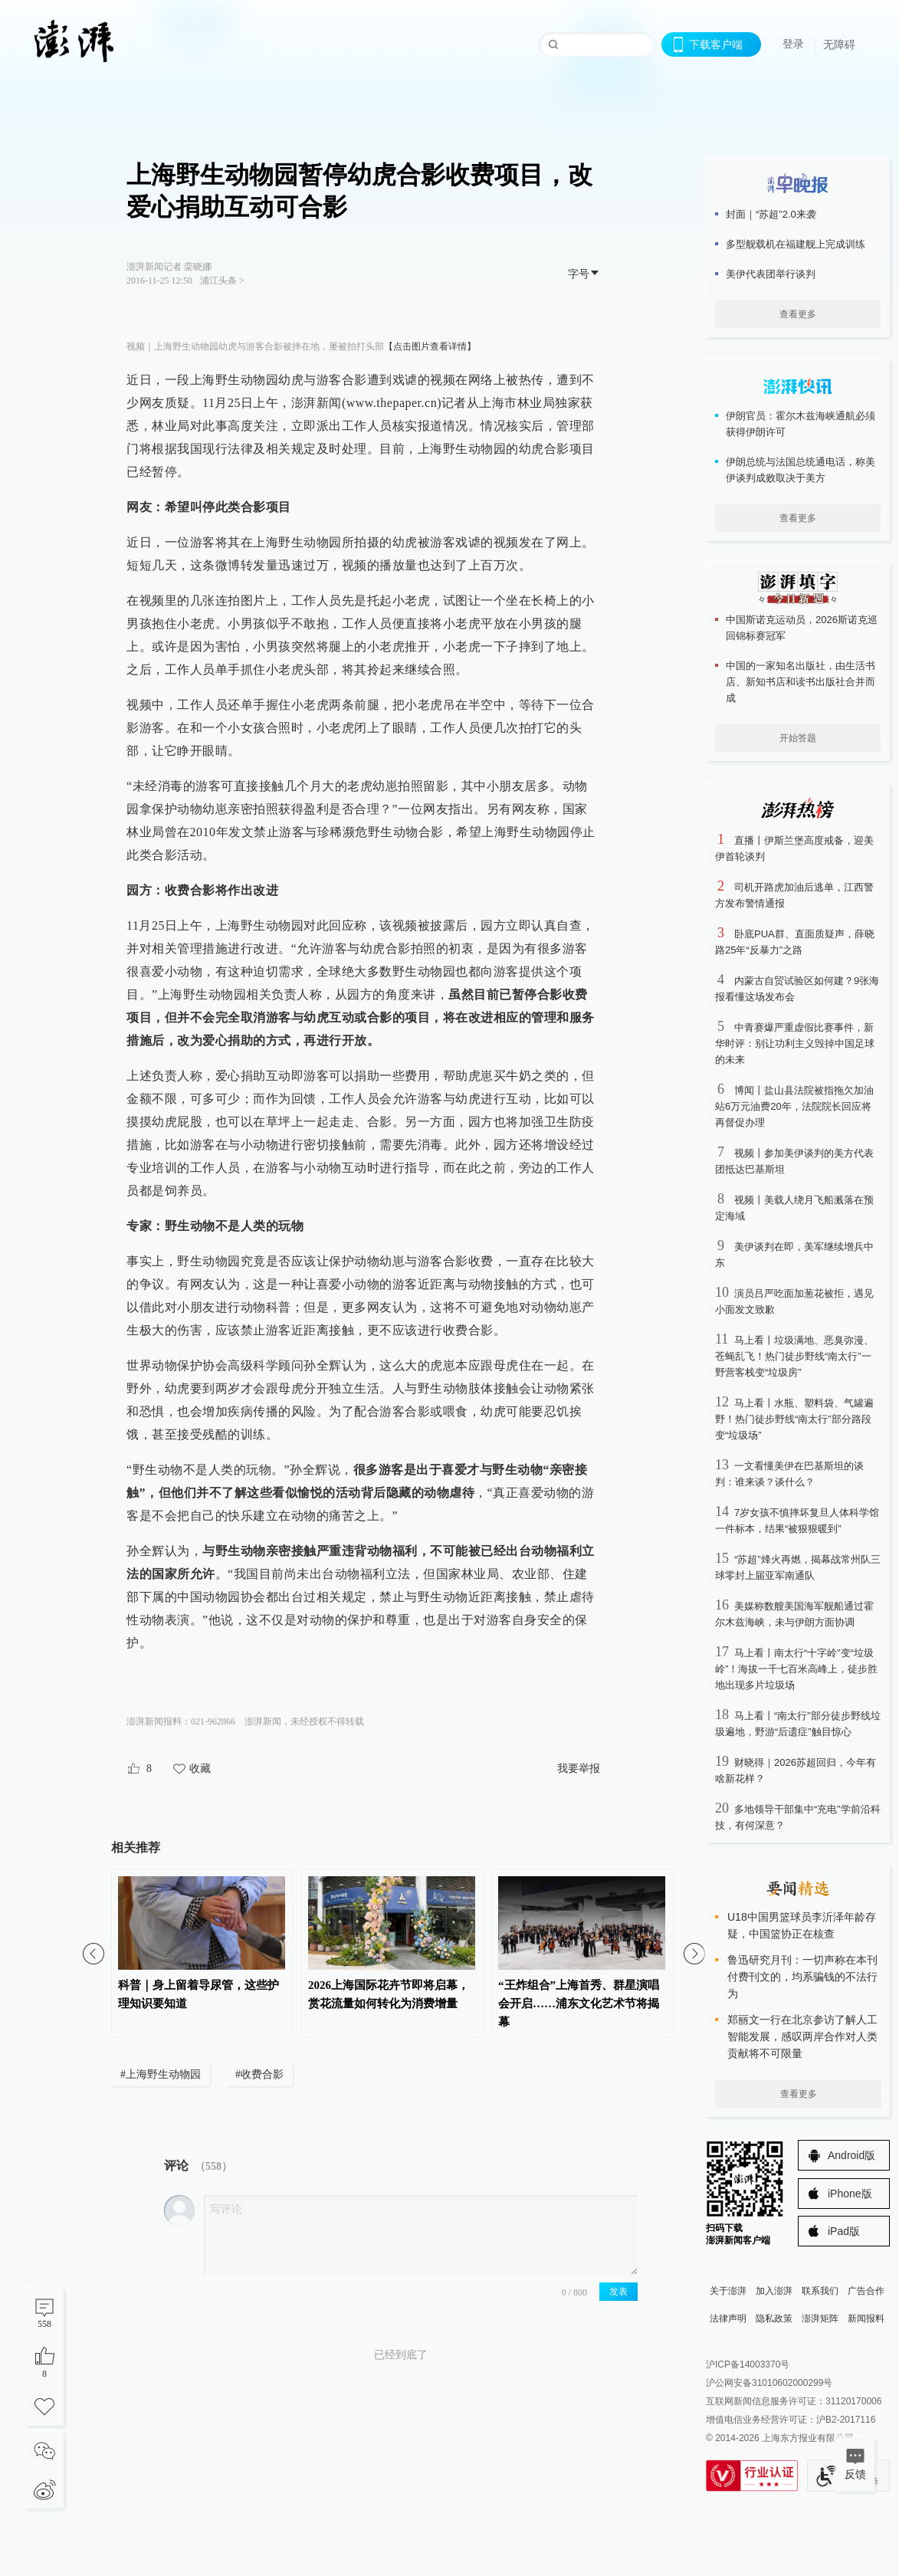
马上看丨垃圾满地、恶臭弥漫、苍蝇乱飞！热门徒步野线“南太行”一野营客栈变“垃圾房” (794, 1356)
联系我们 (820, 2291)
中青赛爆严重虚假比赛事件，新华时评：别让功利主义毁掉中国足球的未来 (794, 1043)
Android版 (851, 2155)
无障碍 (839, 44)
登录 (793, 44)
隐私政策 (774, 2318)
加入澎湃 (774, 2291)
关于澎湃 (728, 2291)
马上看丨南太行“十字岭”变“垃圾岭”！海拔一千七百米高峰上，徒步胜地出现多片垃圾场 (796, 1669)
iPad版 (844, 2231)
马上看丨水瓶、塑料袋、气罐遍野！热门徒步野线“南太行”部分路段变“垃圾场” (794, 1419)
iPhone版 (850, 2193)
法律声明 (728, 2318)
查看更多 (797, 314)
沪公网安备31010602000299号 (769, 2382)
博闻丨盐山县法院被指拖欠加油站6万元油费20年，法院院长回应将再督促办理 (794, 1106)
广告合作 (866, 2291)
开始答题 (797, 738)
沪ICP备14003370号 (747, 2364)
